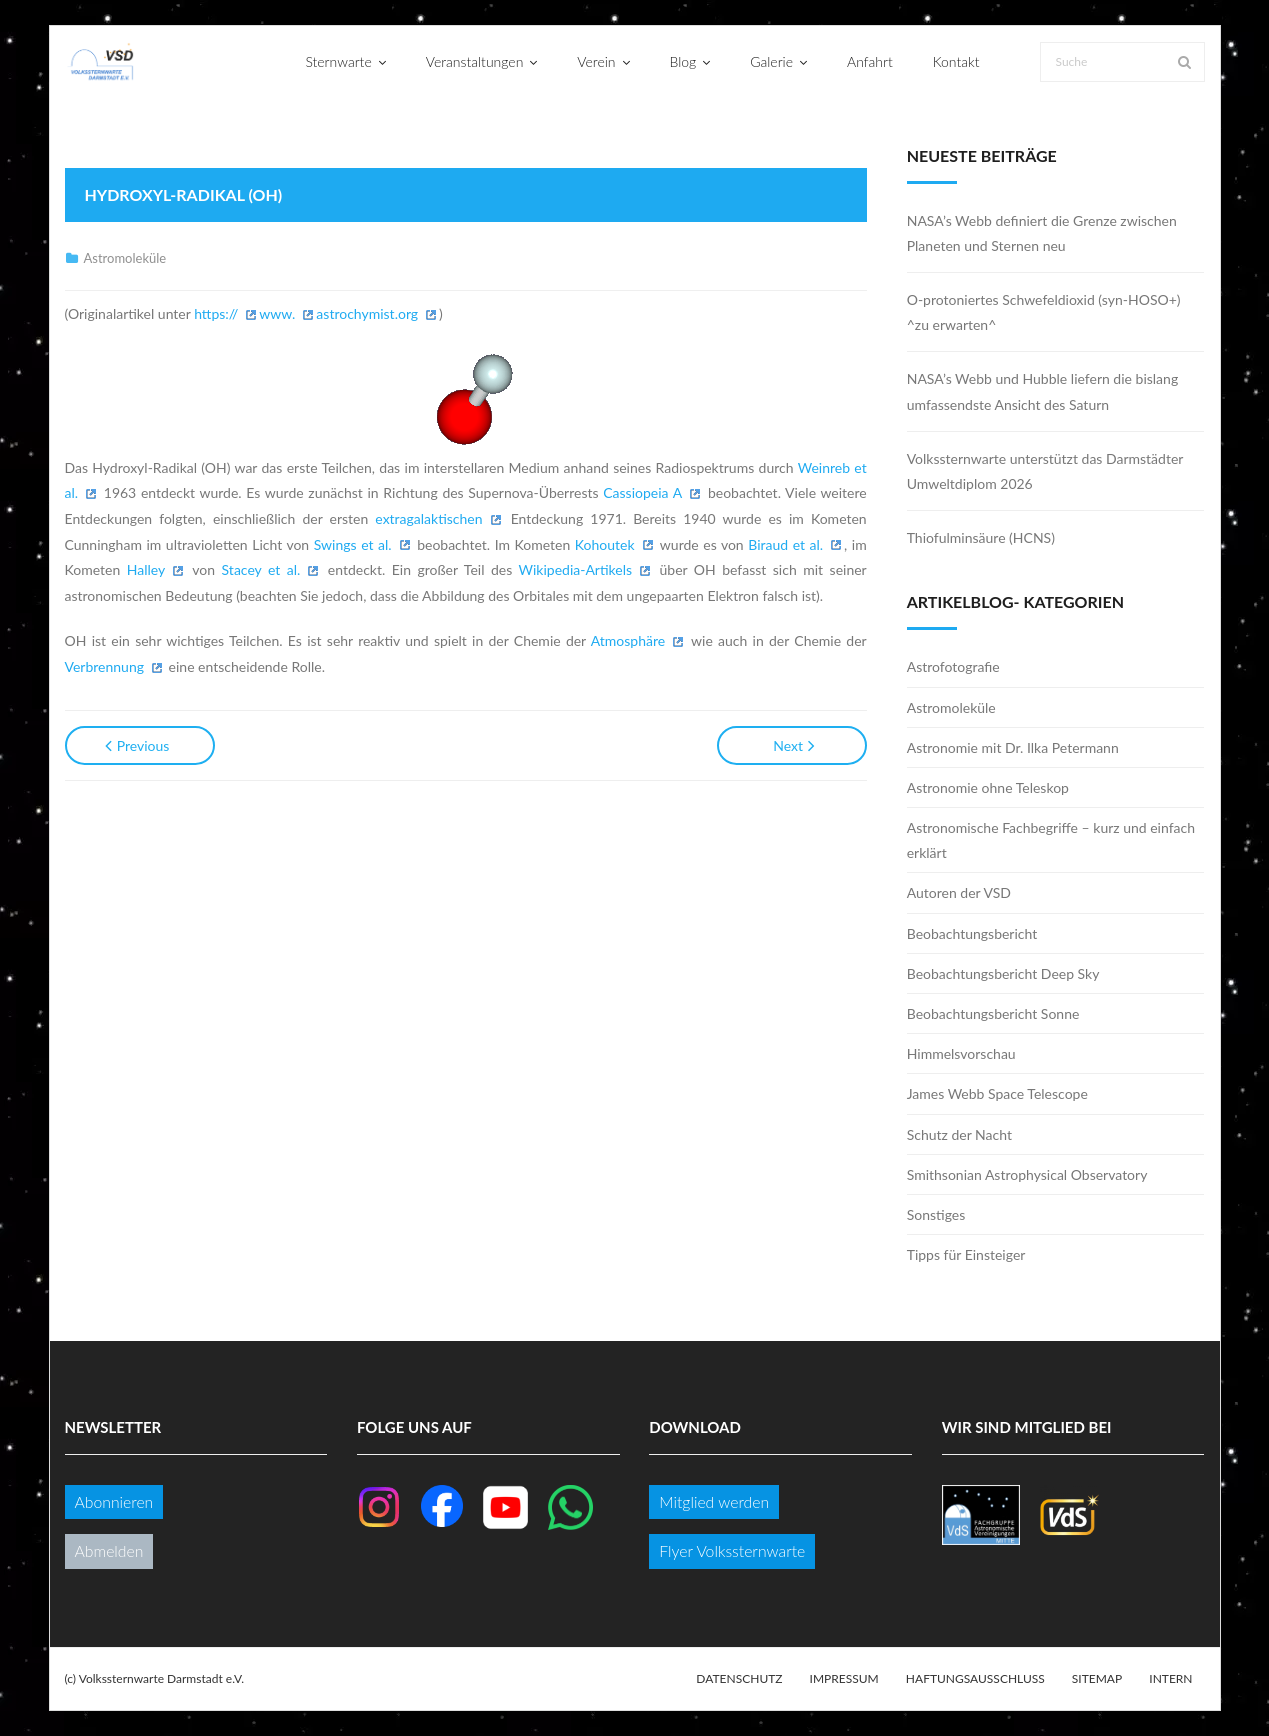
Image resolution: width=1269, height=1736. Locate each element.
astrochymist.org (367, 313)
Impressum (844, 1678)
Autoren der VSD (959, 892)
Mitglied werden (714, 1501)
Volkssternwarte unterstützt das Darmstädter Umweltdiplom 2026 (1045, 471)
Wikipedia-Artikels (576, 569)
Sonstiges (936, 1214)
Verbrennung (104, 666)
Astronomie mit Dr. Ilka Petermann (1013, 747)
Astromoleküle (125, 258)
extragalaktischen (428, 518)
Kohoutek (605, 544)
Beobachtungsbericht (972, 933)
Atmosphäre (628, 640)
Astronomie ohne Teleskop (988, 787)
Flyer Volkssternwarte (732, 1550)
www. (277, 313)
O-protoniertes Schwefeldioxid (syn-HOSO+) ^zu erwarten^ (1044, 312)
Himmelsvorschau (961, 1053)
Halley (146, 569)
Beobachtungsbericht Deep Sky (1003, 973)
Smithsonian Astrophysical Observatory (1027, 1174)
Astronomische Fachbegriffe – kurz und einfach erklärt (1051, 840)
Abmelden (109, 1550)
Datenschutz (739, 1678)
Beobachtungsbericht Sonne (993, 1013)
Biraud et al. (785, 544)
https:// (216, 313)
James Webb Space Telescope (997, 1093)
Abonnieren (114, 1501)
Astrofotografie (953, 666)
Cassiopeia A (642, 492)
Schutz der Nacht (959, 1134)
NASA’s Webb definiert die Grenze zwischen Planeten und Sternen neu (1042, 233)
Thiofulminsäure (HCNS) (981, 537)
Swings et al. (353, 544)
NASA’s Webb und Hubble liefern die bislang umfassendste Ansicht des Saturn (1042, 391)
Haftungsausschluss (975, 1678)
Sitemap (1097, 1678)
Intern (1170, 1678)
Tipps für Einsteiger (966, 1254)
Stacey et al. (261, 569)
